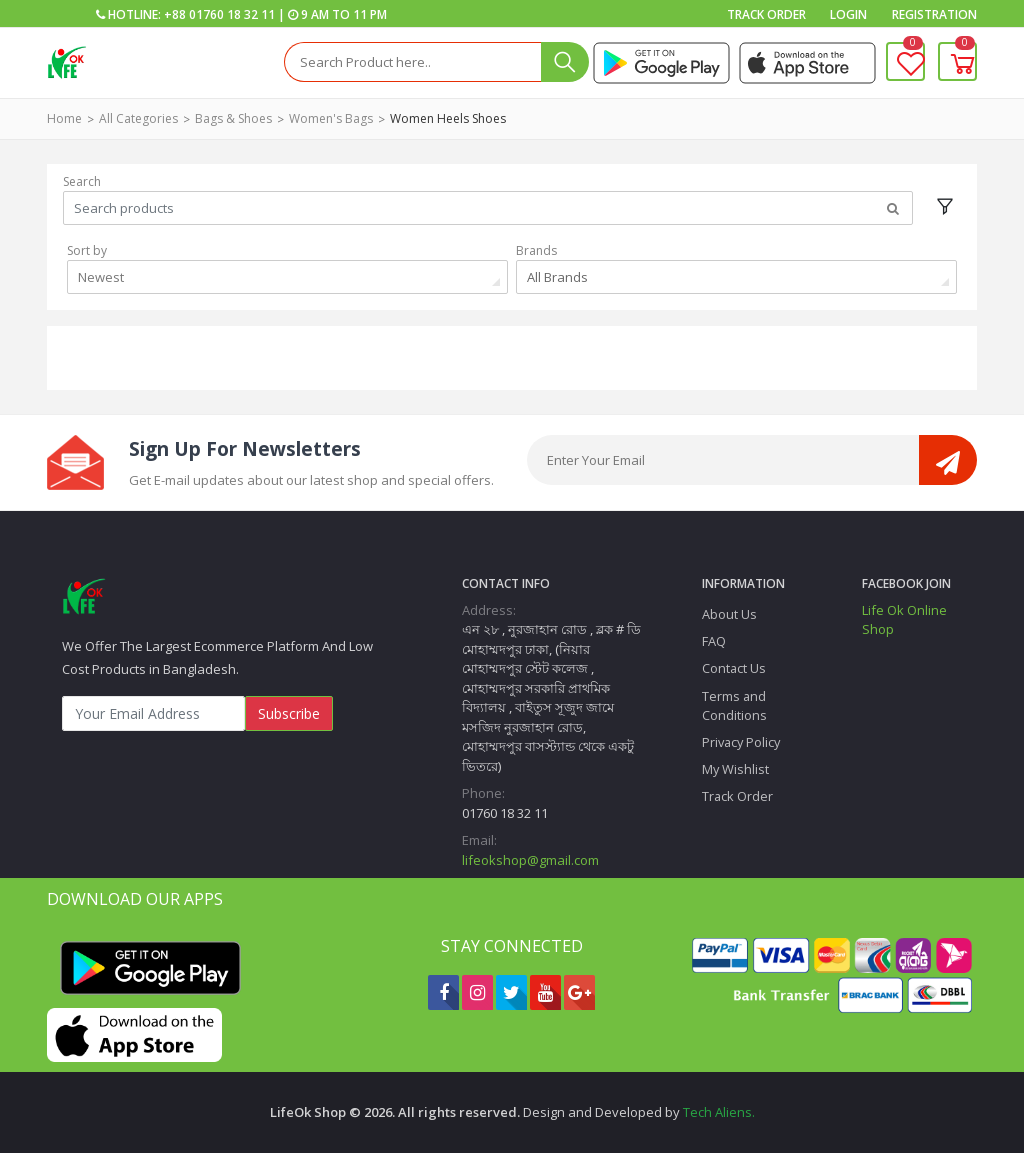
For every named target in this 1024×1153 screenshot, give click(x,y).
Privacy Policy (741, 742)
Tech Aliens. (719, 1112)
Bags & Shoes (233, 118)
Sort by (87, 250)
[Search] (413, 62)
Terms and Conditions (734, 705)
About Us (729, 614)
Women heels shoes (448, 118)
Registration (934, 14)
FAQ (714, 641)
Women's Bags (331, 118)
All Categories (138, 118)
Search (82, 181)
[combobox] (287, 277)
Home (64, 118)
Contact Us (734, 668)
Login (848, 14)
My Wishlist (735, 769)
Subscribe (289, 713)
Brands (536, 250)
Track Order (766, 14)
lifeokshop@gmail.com (530, 860)
